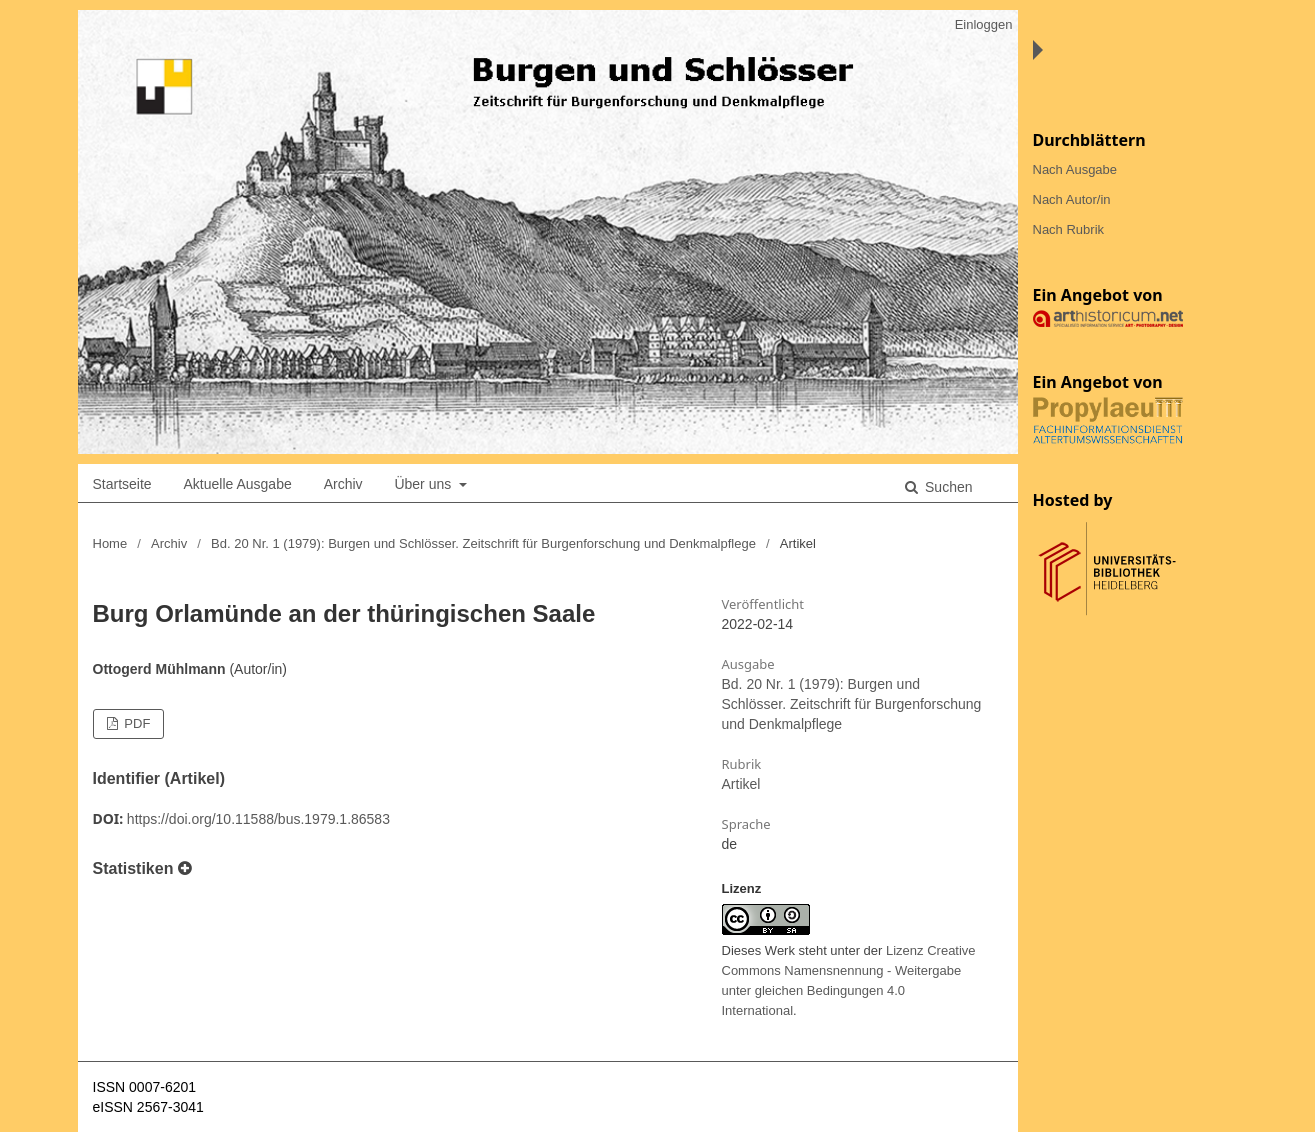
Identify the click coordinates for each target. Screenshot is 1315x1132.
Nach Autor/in (1072, 199)
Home (110, 543)
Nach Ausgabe (1075, 169)
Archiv (343, 484)
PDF (136, 723)
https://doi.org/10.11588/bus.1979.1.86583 (258, 819)
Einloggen (984, 24)
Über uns (424, 484)
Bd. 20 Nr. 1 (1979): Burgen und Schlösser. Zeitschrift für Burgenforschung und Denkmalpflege (483, 543)
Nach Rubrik (1069, 229)
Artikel (741, 784)
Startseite (122, 484)
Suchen (946, 487)
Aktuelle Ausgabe (238, 484)
